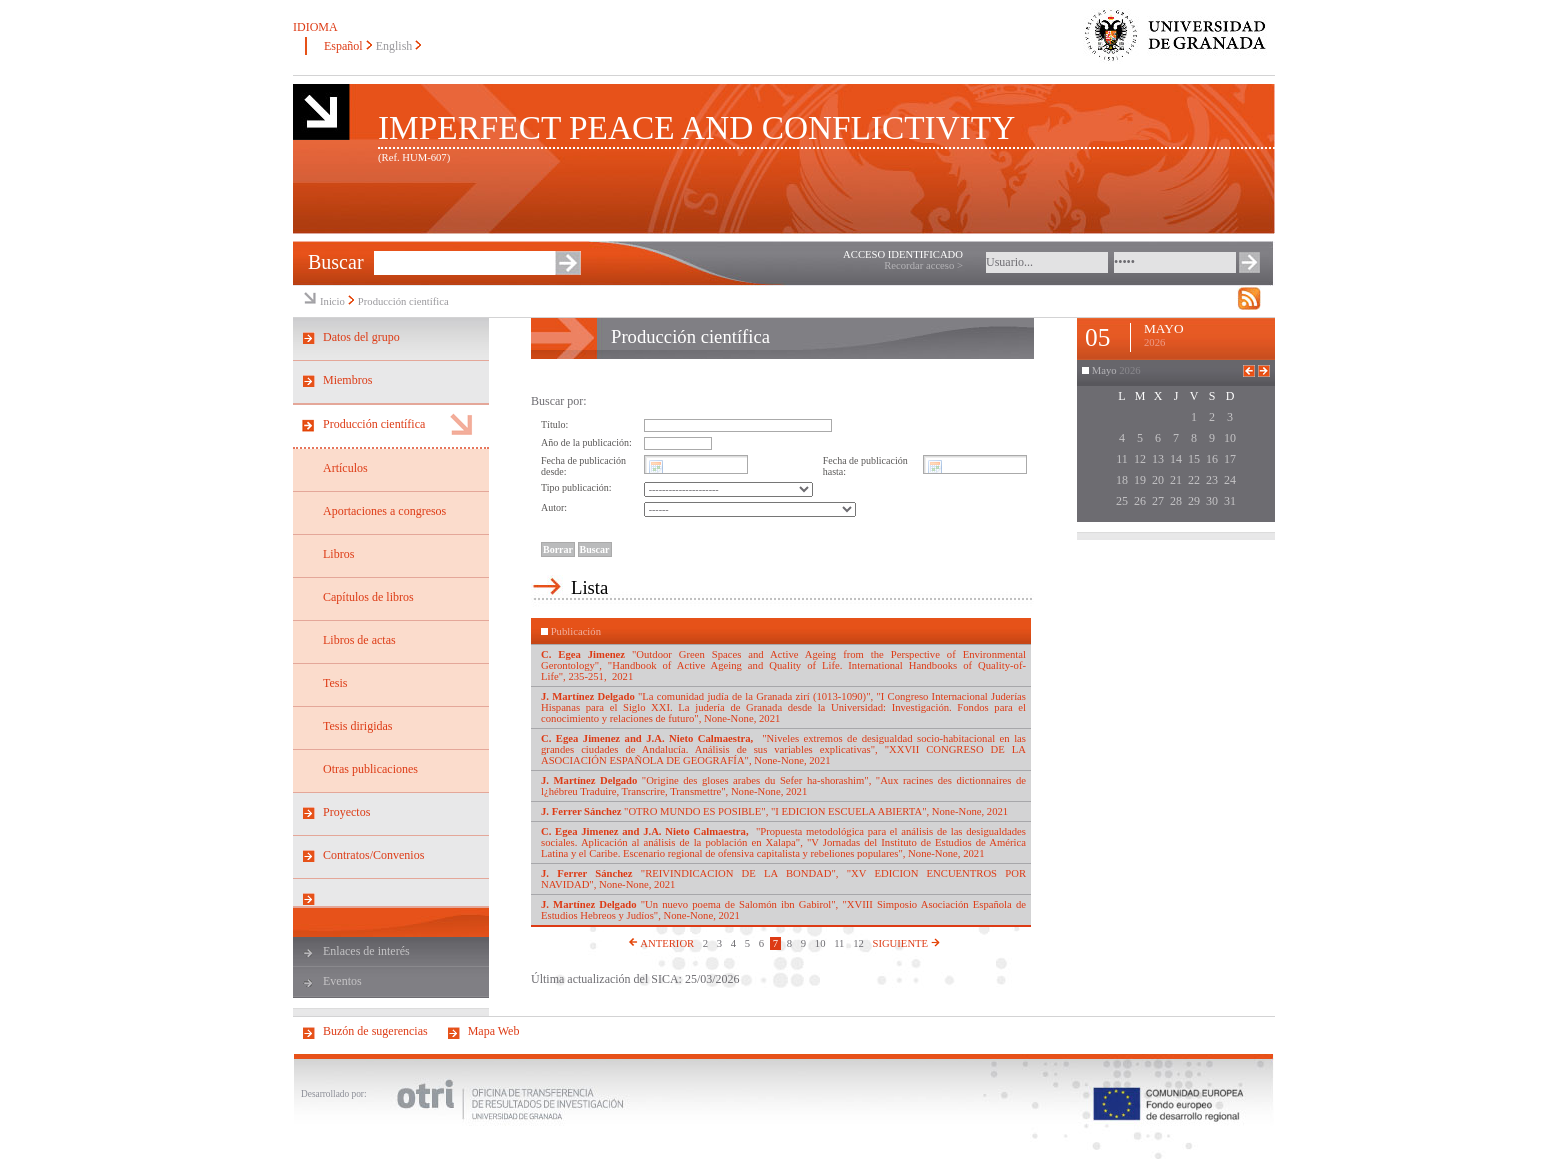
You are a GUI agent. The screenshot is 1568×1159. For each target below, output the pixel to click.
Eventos (342, 981)
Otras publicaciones (370, 769)
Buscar (336, 262)
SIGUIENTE (905, 943)
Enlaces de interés (366, 951)
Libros (338, 554)
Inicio (332, 301)
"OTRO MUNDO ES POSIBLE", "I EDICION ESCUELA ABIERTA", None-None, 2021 (774, 811)
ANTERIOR (661, 943)
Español (343, 46)
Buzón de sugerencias (375, 1031)
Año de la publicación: (586, 442)
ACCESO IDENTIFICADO (903, 254)
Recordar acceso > (923, 265)
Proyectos (346, 812)
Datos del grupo (361, 337)
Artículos (345, 468)
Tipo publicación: (576, 487)
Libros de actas (359, 640)
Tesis (335, 683)
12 (858, 943)
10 (820, 943)
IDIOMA (315, 27)
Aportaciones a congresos (384, 511)
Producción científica (403, 301)
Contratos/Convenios (373, 855)
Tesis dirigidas (358, 726)
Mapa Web (494, 1031)
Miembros (347, 380)
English (394, 46)
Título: (554, 424)
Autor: (554, 507)
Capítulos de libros (368, 597)
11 (839, 943)
